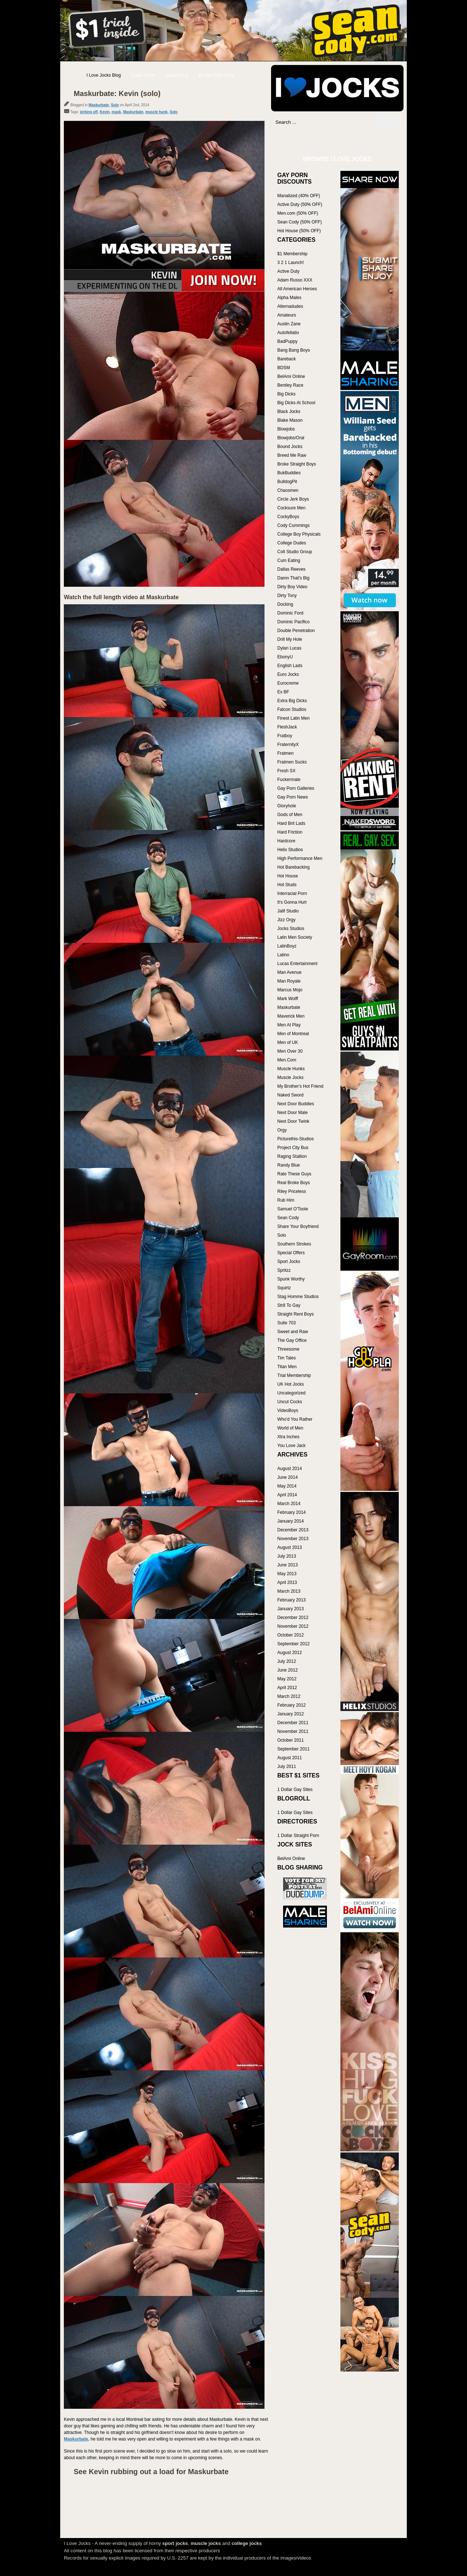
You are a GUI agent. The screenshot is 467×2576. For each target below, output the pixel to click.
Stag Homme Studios (298, 1296)
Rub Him (285, 1200)
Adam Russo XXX (294, 280)
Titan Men (287, 1366)
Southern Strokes (294, 1244)
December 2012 (292, 1617)
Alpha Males (289, 297)
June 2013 (287, 1565)
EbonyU (285, 656)
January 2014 (290, 1521)
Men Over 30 (289, 1051)
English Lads (289, 665)
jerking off (88, 112)
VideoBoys (287, 1410)
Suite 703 (286, 1322)
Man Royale (289, 981)
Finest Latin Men (293, 718)
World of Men (290, 1428)
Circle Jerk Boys (293, 499)
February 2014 (291, 1512)
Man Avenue (289, 972)
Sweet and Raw (292, 1331)
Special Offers (291, 1252)
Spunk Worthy (291, 1279)
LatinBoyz (287, 946)
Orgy (282, 1130)
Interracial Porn (292, 893)
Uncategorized (291, 1393)
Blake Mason (289, 420)
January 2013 (290, 1608)
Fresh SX (286, 770)
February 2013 (291, 1600)
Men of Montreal (293, 1033)
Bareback (286, 358)
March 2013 (288, 1591)
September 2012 (293, 1643)
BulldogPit (287, 481)
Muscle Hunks (291, 1068)
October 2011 (290, 1740)
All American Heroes (297, 288)
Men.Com (286, 1060)
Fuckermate (288, 779)
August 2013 (289, 1547)
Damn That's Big (293, 578)
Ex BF (283, 691)
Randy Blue (288, 1165)
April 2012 (287, 1687)
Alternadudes (290, 306)
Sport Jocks (288, 1261)
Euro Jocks (288, 674)
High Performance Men (299, 858)
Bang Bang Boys (293, 350)
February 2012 (291, 1705)
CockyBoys (288, 516)
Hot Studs (287, 884)
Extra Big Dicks (292, 700)
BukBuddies (289, 472)
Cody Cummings (293, 525)
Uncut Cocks (289, 1401)
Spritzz (284, 1270)
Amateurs (286, 315)
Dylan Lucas (289, 648)
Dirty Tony (287, 595)
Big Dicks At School (296, 402)
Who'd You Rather (294, 1419)
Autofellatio (288, 332)
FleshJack (287, 727)
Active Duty (288, 271)
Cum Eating (288, 560)
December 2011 (292, 1722)
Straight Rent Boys (295, 1314)
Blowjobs (286, 429)
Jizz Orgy (286, 919)
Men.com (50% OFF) (297, 213)
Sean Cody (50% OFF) (299, 222)
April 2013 (287, 1582)
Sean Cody (288, 1217)
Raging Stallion (292, 1156)
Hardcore (286, 840)
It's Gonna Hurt (291, 902)
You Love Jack (291, 1445)
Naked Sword (290, 1095)
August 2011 (289, 1757)
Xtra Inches (288, 1436)
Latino (283, 954)
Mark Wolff (287, 998)
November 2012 (292, 1626)
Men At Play (289, 1024)
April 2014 (287, 1494)
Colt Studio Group (294, 551)
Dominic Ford (290, 613)
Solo (115, 105)
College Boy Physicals (299, 534)
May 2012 (287, 1678)
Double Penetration (296, 630)
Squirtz (284, 1287)
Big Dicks (286, 394)
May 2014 (287, 1486)
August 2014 (289, 1468)
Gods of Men (289, 814)
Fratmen (285, 753)
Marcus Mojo (289, 989)
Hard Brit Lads (291, 823)
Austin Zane (289, 323)
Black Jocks (288, 411)
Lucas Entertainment (297, 963)
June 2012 (287, 1670)
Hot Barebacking (293, 867)
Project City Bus (292, 1147)
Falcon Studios (291, 709)
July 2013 (286, 1556)
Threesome (288, 1349)
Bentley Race (290, 385)
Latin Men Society (294, 937)
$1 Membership (292, 253)
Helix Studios (290, 849)
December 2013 (292, 1529)
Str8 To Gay (288, 1305)
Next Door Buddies (295, 1103)
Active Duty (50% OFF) (299, 204)
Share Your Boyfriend (298, 1226)
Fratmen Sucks (292, 762)
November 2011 (292, 1731)
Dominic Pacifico (293, 621)
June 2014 (287, 1477)
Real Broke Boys (293, 1182)
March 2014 (288, 1503)
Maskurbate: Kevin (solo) (117, 93)
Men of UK (287, 1042)
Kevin (104, 112)
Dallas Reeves (291, 569)
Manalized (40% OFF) (298, 195)
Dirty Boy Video (292, 586)
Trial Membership (294, 1375)
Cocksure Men (291, 507)
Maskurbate (99, 105)
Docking (285, 604)
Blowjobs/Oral (290, 437)
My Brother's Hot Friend (300, 1086)
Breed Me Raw (291, 455)
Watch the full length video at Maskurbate (121, 597)
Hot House (287, 876)
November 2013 (292, 1538)
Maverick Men (291, 1016)
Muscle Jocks (290, 1077)
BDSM (283, 367)
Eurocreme (288, 683)
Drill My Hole (289, 639)
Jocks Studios (290, 928)
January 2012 (290, 1713)
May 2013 (287, 1573)
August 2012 (289, 1652)
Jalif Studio (288, 911)
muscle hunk (156, 112)
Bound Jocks (289, 446)
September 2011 (293, 1749)
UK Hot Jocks (290, 1384)
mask (116, 112)
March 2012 (288, 1696)
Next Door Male (292, 1112)
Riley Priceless (291, 1191)
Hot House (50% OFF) (299, 230)
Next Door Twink (293, 1121)
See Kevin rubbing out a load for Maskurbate (151, 2472)
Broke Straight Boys (296, 464)
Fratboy (284, 735)
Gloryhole (286, 805)
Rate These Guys (294, 1173)
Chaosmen (287, 490)
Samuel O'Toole (292, 1209)
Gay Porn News (292, 797)
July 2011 (286, 1766)
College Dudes (291, 543)
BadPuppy (287, 341)
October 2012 (290, 1635)
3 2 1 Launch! (290, 262)
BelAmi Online (291, 376)
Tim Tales (286, 1357)
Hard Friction (289, 832)
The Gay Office (291, 1340)
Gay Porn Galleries (295, 788)
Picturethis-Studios (295, 1138)
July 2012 (286, 1661)
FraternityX (288, 744)
